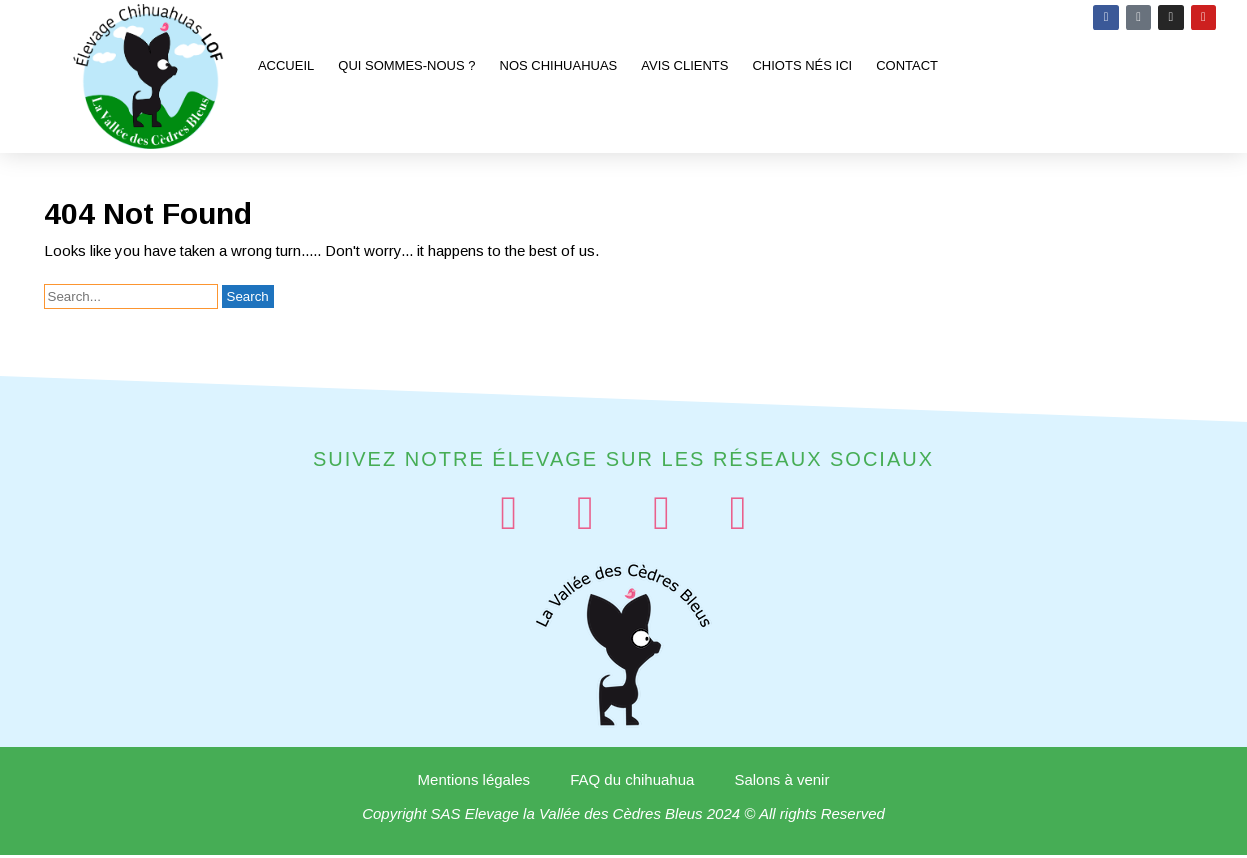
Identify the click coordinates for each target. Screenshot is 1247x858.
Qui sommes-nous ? (406, 65)
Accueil (286, 65)
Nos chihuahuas (559, 65)
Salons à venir (781, 782)
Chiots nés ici (802, 65)
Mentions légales (474, 782)
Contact (907, 65)
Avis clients (684, 65)
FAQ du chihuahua (632, 782)
